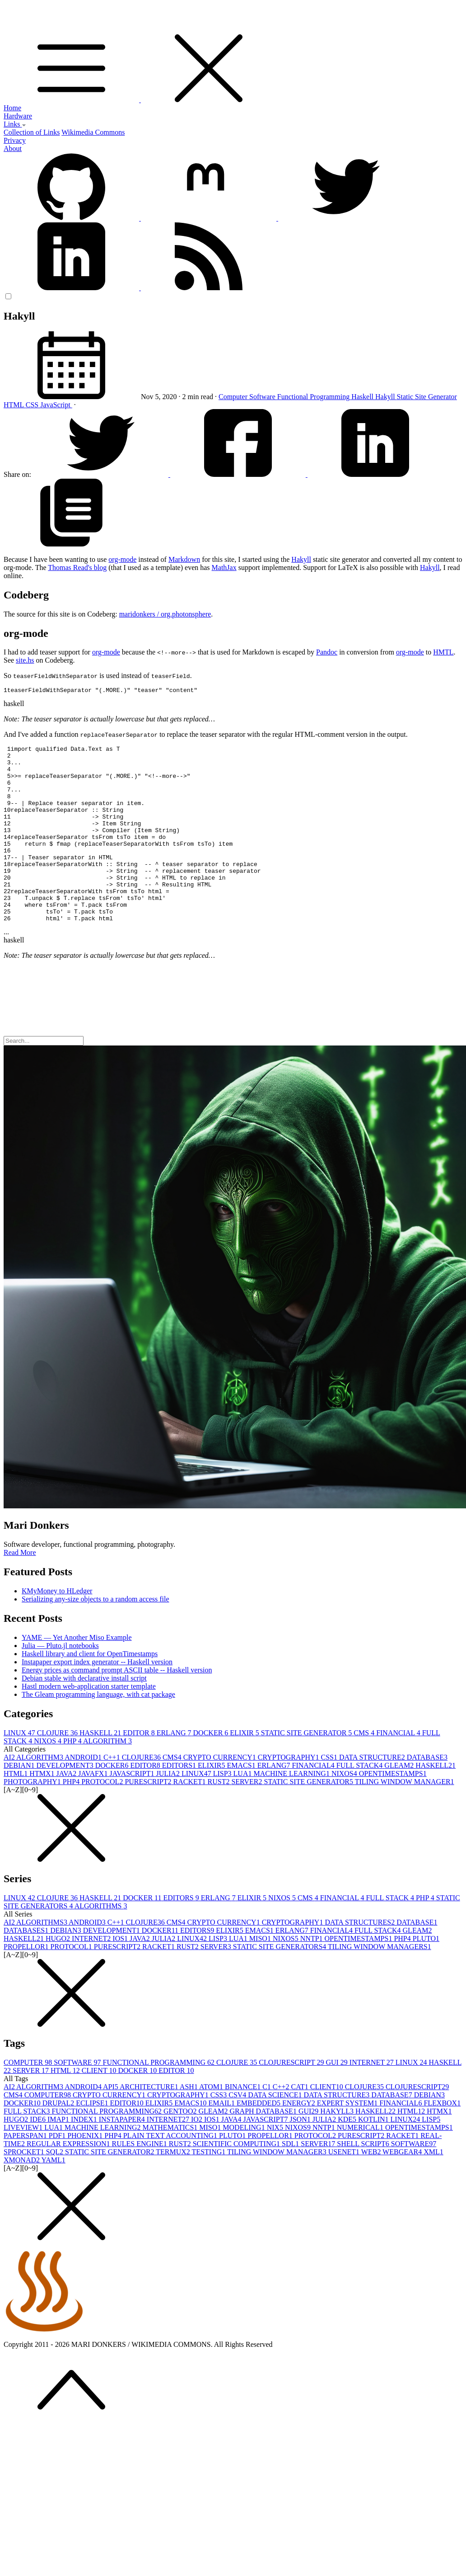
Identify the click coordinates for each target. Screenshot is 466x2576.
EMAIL (222, 2139)
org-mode (122, 559)
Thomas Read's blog (77, 567)
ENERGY (299, 2139)
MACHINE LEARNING (292, 1810)
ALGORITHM (107, 1777)
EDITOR (139, 1769)
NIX (276, 2164)
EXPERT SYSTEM (348, 2139)
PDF (58, 2172)
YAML (53, 2196)
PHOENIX (85, 2172)
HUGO (59, 1975)
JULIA (168, 1810)
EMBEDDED (259, 2139)
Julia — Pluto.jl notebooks (60, 1682)
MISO (261, 1975)
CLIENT (100, 2107)
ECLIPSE (93, 2139)
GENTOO (180, 2148)
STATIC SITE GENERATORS (280, 1983)
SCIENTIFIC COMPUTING (237, 2180)
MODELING (244, 2164)
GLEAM (399, 1802)
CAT (300, 2123)
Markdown (184, 559)
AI (10, 1794)
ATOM (212, 2123)
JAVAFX (93, 1810)
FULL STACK (360, 1802)
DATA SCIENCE (275, 2131)
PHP (73, 1777)
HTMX (42, 1810)
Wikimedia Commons (93, 132)
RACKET (190, 1818)
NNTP (312, 1975)
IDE (38, 2156)
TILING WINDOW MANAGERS (379, 1983)
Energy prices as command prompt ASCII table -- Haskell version (117, 1706)
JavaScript (56, 405)
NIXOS (48, 1777)
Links (15, 124)
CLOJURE (58, 1769)
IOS (121, 1975)
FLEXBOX (442, 2139)
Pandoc (326, 652)
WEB (371, 2188)
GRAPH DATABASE (263, 2148)
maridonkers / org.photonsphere (165, 614)
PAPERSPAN (26, 2172)
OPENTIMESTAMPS (393, 1810)
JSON (300, 2156)
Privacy (15, 140)
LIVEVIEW (24, 2164)
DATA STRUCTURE (373, 1794)
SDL (291, 2180)
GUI (337, 2099)
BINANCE (243, 2123)
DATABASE (427, 1794)
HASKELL (101, 1769)
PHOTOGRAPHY (33, 1818)
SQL (55, 2188)
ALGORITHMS (101, 1942)
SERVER (247, 1818)
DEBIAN (20, 1802)
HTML (15, 405)
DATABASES (27, 1967)
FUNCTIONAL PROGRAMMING (159, 2099)
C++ (112, 1794)
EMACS (242, 1802)
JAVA (67, 1810)
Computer (234, 396)
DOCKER (211, 1769)
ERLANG (175, 1769)
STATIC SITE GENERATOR (307, 1769)
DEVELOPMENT (65, 1802)
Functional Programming (314, 396)
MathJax (224, 567)
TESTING (209, 2188)
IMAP (59, 2156)
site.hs (25, 660)
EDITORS (180, 1802)
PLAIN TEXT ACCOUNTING (171, 2172)
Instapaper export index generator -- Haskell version (97, 1698)
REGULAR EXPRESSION (69, 2180)
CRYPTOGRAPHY (289, 1794)
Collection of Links (32, 132)
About (13, 148)
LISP (223, 1810)
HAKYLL (337, 2148)
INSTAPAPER (123, 2156)
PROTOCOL (103, 1818)
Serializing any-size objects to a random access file (95, 1635)
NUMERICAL (361, 2164)
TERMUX (173, 2188)
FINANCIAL (399, 1769)
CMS (365, 1769)
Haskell (363, 396)
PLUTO (426, 1975)
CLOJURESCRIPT (292, 2099)
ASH (189, 2123)
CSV (238, 2131)
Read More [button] (20, 1589)
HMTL (443, 652)
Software (263, 396)
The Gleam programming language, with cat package (98, 1731)
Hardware (18, 116)
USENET (344, 2188)
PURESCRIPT (149, 1818)
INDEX (85, 2156)
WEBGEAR (403, 2188)
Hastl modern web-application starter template (89, 1723)
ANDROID (84, 1794)
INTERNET (92, 1975)
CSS (33, 405)
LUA (243, 1810)
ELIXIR (245, 1769)
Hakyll (386, 396)
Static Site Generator (427, 396)
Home (12, 108)
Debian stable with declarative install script (84, 1715)
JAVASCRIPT (132, 1810)
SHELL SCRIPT (364, 2180)
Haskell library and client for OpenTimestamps (90, 1690)
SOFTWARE (78, 2099)
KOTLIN (374, 2156)
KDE (348, 2156)
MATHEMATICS (171, 2164)
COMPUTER (29, 2099)
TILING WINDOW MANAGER (404, 1818)
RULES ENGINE (140, 2180)
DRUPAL (59, 2139)
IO (197, 2156)
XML (433, 2188)
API (111, 2123)
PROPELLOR (27, 1983)
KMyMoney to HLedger (57, 1627)
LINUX (20, 1769)
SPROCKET (25, 2188)
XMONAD (22, 2196)
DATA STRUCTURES (360, 1959)
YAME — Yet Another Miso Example (77, 1674)
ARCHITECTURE (150, 2123)
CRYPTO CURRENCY (220, 1794)
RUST (220, 1818)
